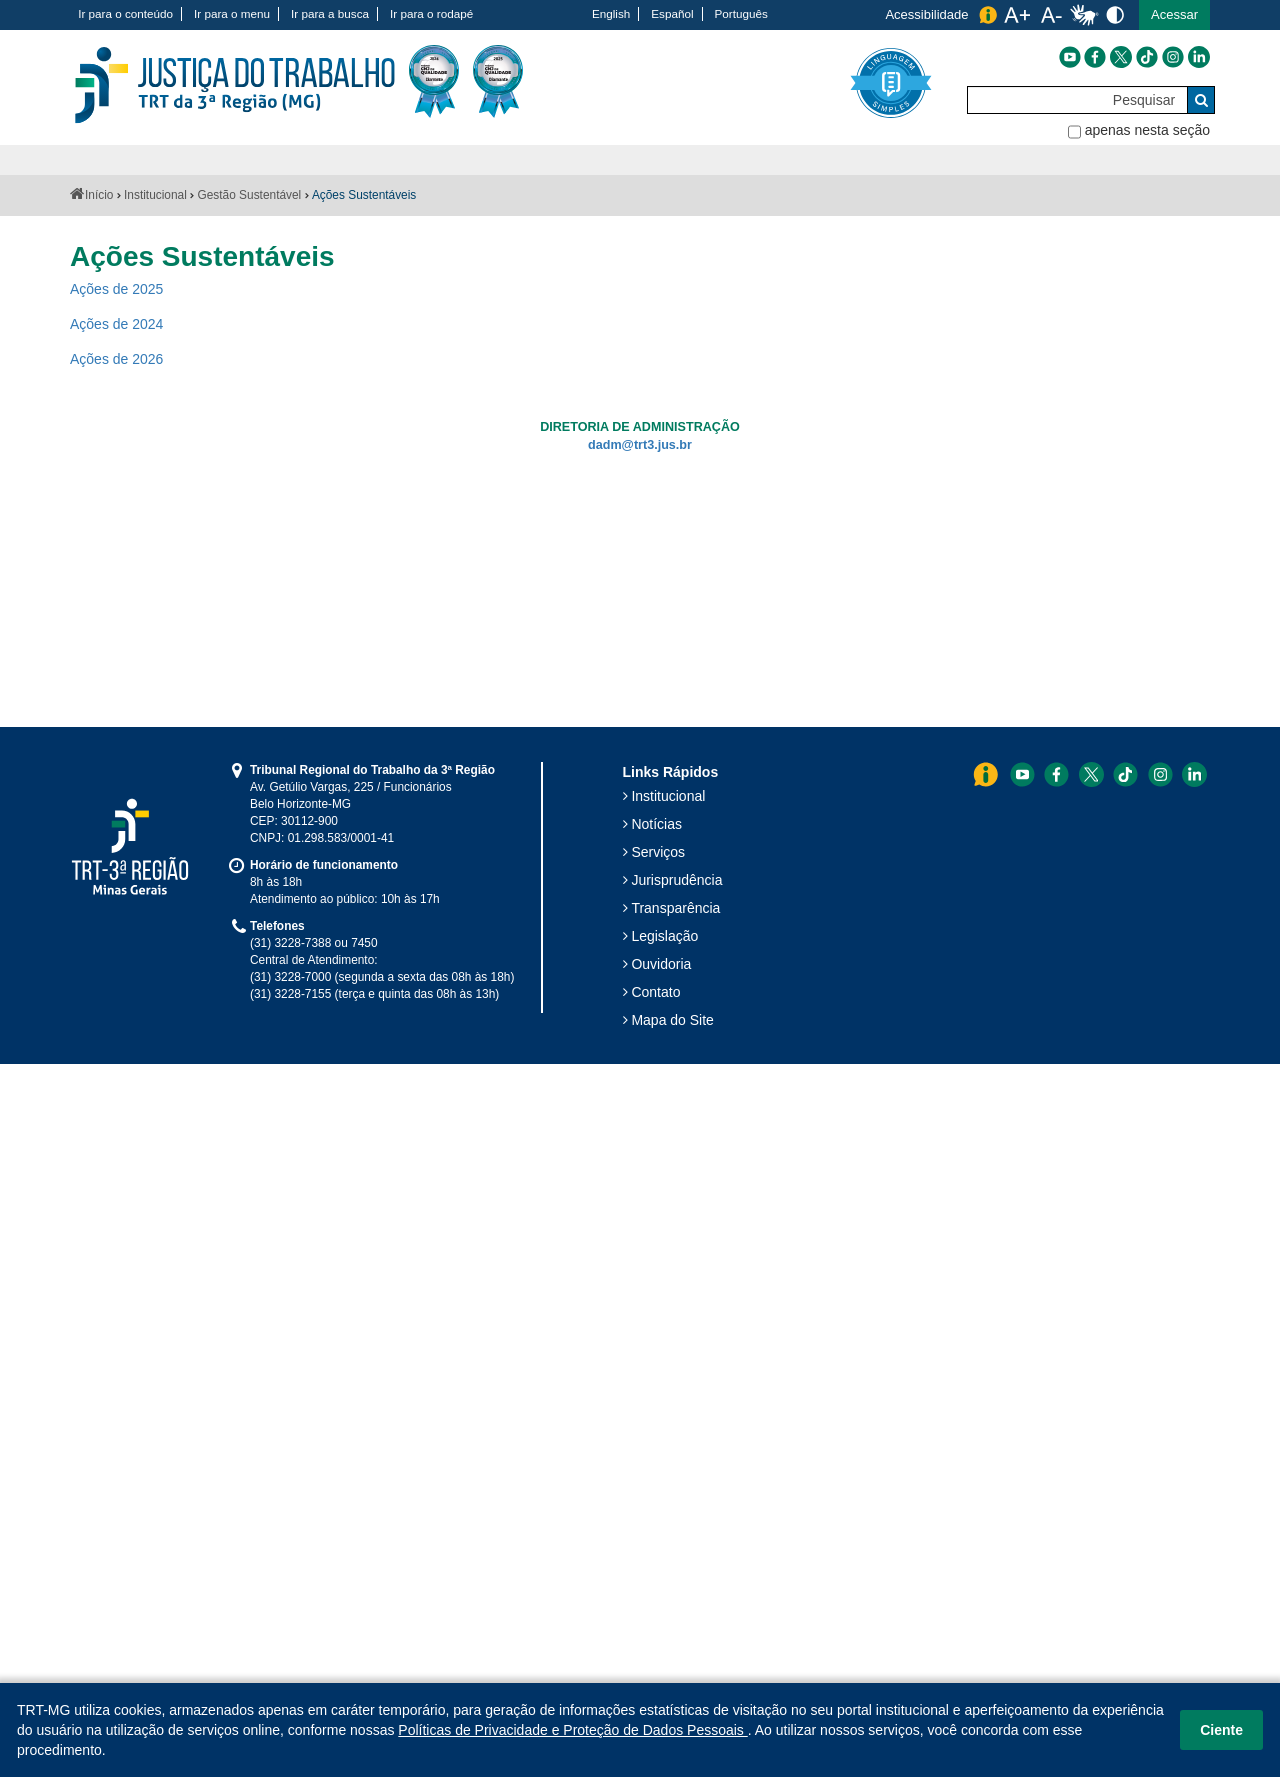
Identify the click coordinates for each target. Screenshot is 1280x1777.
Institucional (155, 195)
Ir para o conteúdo (125, 13)
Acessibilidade (926, 14)
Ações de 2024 (116, 324)
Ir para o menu (232, 13)
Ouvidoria (661, 964)
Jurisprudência (676, 880)
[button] (1174, 15)
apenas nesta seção (1147, 130)
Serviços (658, 852)
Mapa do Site (672, 1020)
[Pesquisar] (1077, 100)
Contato (655, 992)
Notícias (656, 824)
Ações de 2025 (116, 289)
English (611, 13)
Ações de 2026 (116, 359)
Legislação (664, 936)
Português (741, 13)
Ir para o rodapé (431, 13)
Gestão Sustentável (249, 195)
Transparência (675, 908)
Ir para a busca (330, 13)
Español (672, 13)
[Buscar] (1201, 100)
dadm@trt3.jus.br (640, 445)
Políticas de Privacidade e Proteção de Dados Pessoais (572, 1730)
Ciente (1221, 1730)
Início (99, 195)
